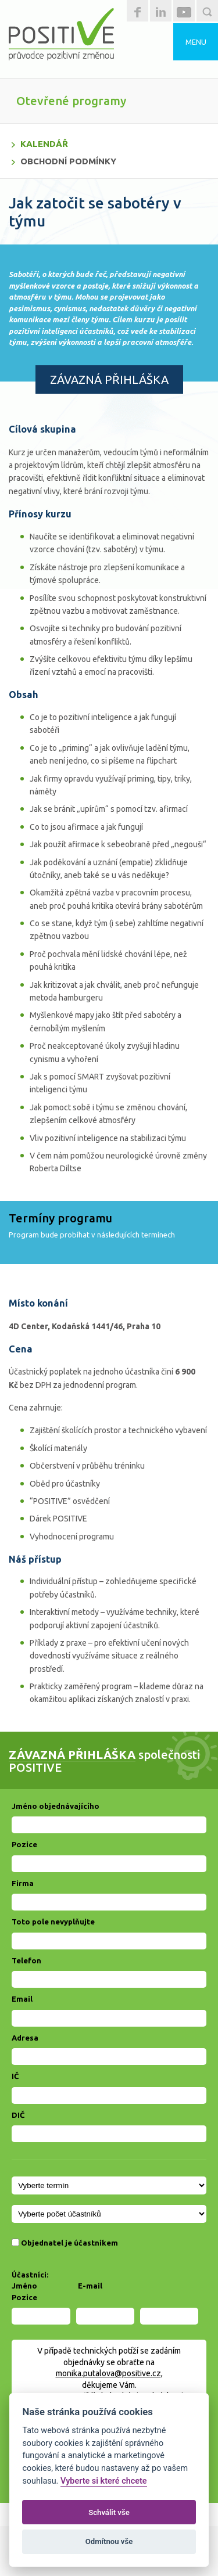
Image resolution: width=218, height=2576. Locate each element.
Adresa (25, 2038)
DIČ (18, 2115)
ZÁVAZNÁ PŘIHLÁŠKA (109, 379)
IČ (15, 2076)
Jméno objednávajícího (55, 1806)
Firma (23, 1883)
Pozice (24, 1844)
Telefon (26, 1960)
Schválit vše (109, 2512)
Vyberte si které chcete (103, 2481)
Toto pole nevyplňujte (53, 1921)
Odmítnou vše (109, 2541)
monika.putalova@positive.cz (108, 2373)
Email (22, 1999)
